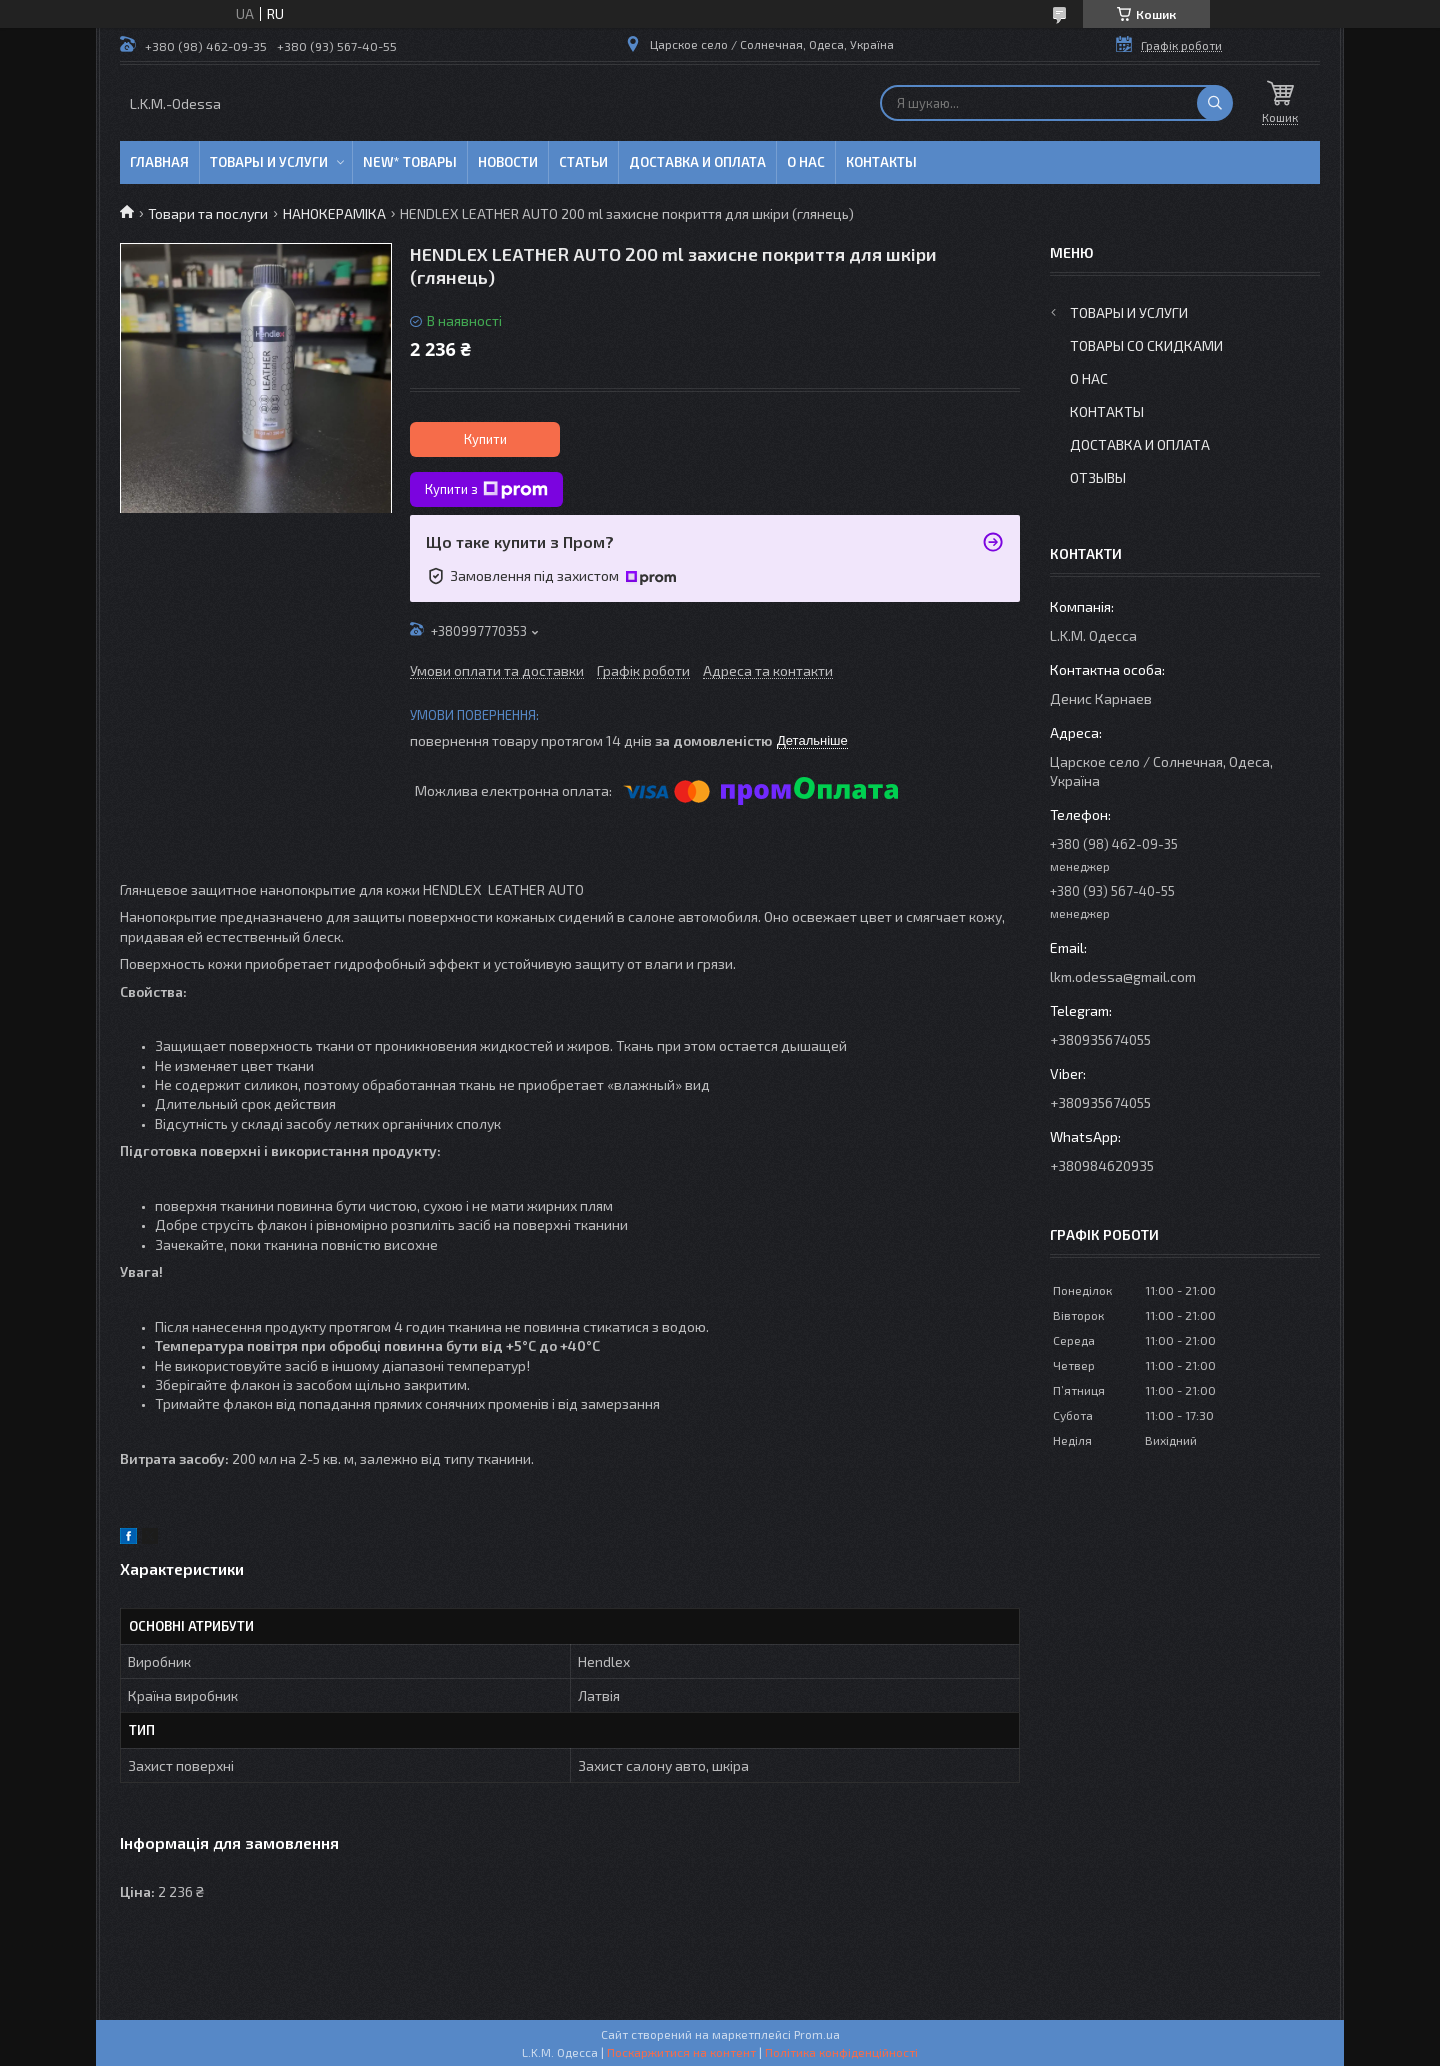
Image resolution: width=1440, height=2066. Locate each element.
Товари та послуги (208, 213)
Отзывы (1098, 477)
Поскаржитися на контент (681, 2052)
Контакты (881, 162)
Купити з (486, 490)
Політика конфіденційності (841, 2052)
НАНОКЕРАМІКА (334, 213)
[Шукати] (1215, 103)
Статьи (583, 162)
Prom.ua (817, 2034)
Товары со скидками (1146, 345)
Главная (159, 162)
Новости (508, 162)
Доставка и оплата (697, 162)
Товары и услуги (269, 162)
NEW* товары (410, 162)
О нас (806, 162)
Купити (485, 439)
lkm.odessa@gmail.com (1123, 976)
